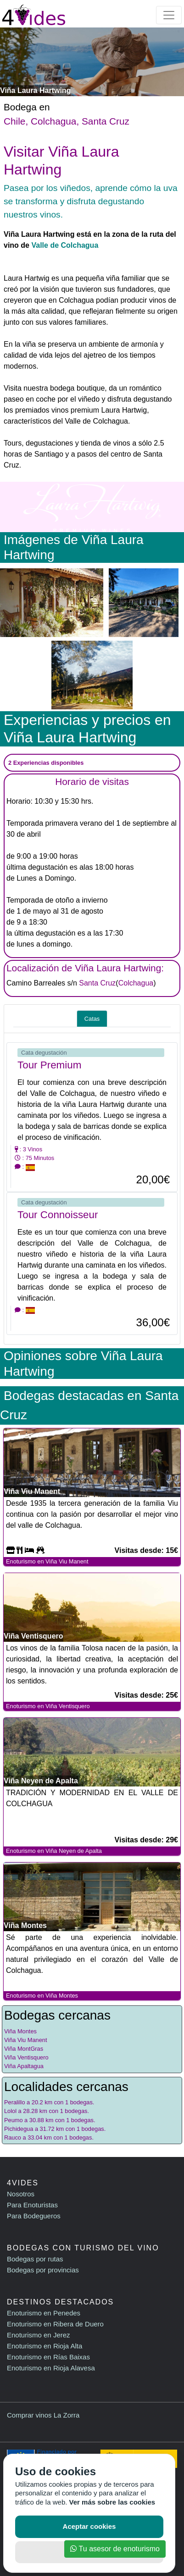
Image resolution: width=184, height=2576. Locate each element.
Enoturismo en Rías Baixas (48, 2357)
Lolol (10, 2111)
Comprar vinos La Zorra (43, 2415)
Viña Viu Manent (25, 2040)
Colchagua (53, 121)
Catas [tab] (92, 1018)
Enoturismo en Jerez (38, 2335)
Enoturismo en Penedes (43, 2313)
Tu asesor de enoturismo (115, 2549)
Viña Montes (20, 2031)
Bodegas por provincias (43, 2270)
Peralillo (14, 2102)
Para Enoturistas (32, 2205)
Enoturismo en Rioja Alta (44, 2346)
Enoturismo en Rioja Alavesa (51, 2368)
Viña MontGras (23, 2048)
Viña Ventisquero (26, 2057)
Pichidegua (18, 2128)
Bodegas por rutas (35, 2259)
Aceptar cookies (89, 2526)
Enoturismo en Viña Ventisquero (48, 1706)
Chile (14, 121)
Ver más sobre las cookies (112, 2502)
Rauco (12, 2137)
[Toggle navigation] (169, 15)
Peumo (13, 2120)
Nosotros (20, 2194)
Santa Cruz (105, 121)
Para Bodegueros (34, 2216)
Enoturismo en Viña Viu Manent (47, 1561)
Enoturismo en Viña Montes (42, 1995)
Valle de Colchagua (64, 245)
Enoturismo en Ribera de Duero (55, 2324)
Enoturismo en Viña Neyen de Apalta (54, 1850)
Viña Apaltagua (24, 2066)
